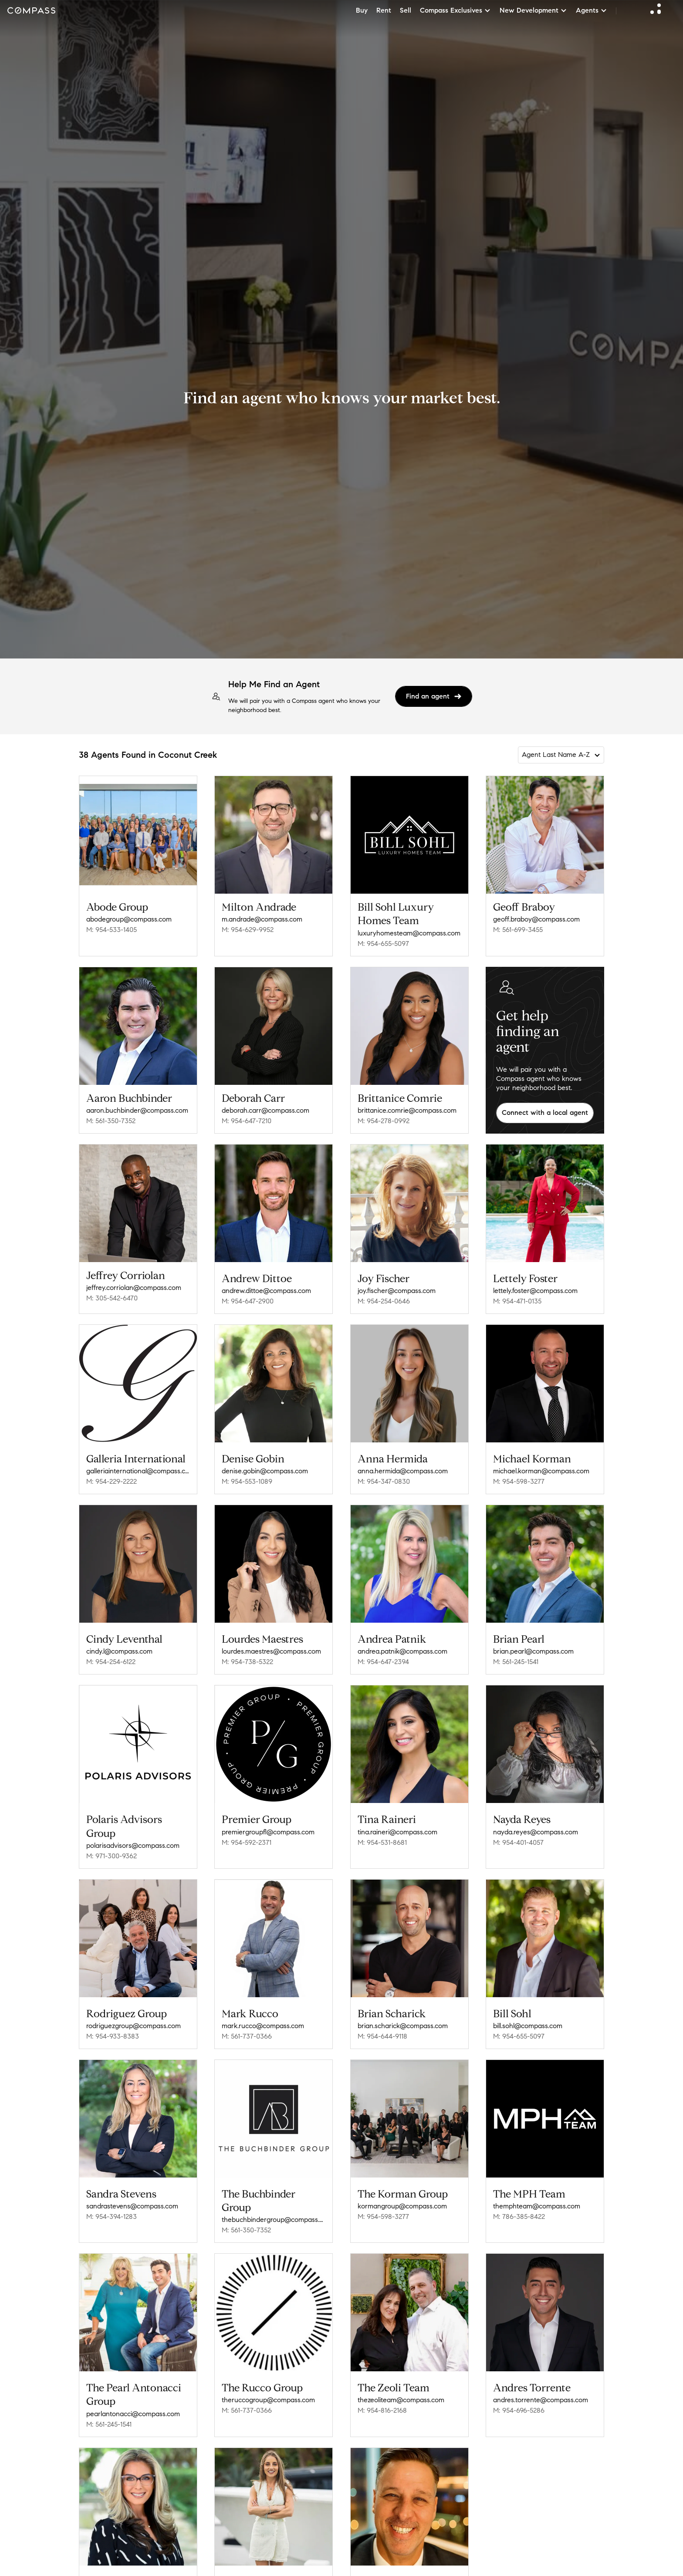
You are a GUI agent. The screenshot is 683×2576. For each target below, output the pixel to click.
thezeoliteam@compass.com (401, 2394)
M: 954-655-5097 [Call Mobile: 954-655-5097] (383, 943)
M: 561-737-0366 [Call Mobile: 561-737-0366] (247, 2036)
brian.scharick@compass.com (403, 2026)
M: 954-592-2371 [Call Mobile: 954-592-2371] (246, 1842)
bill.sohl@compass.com (527, 2026)
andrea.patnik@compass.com (402, 1651)
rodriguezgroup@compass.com (133, 2026)
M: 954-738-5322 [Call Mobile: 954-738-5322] (247, 1662)
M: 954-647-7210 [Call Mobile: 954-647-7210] (246, 1121)
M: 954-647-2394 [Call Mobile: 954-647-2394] (383, 1662)
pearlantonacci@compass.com (133, 2408)
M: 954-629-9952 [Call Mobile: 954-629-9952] (248, 929)
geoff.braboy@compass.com (536, 919)
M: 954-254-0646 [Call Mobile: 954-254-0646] (384, 1301)
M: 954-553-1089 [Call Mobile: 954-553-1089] (247, 1481)
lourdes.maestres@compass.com (271, 1651)
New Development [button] (533, 10)
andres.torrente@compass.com (540, 2394)
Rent (383, 10)
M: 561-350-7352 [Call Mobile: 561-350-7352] (110, 1121)
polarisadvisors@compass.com (132, 1845)
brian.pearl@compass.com (533, 1651)
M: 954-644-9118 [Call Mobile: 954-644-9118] (382, 2036)
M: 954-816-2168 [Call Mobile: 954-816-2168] (382, 2404)
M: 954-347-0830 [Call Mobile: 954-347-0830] (384, 1481)
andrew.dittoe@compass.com (266, 1290)
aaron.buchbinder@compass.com (137, 1110)
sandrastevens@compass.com (132, 2206)
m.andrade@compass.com (262, 919)
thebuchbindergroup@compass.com (273, 2216)
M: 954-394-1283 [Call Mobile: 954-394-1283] (111, 2216)
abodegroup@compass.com (129, 919)
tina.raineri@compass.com (397, 1832)
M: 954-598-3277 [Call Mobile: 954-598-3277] (518, 1481)
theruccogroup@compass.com (268, 2394)
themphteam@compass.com (536, 2203)
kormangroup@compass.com (402, 2203)
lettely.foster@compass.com (535, 1290)
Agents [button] (591, 10)
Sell (405, 10)
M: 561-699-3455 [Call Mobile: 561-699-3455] (518, 929)
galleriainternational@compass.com (138, 1471)
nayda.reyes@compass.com (535, 1832)
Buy (362, 10)
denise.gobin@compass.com (265, 1471)
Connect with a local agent (545, 1112)
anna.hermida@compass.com (403, 1471)
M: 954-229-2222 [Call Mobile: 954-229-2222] (111, 1481)
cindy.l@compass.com (119, 1651)
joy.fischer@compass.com (397, 1290)
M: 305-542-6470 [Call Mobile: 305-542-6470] (112, 1298)
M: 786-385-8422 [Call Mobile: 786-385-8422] (519, 2213)
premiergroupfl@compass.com (268, 1832)
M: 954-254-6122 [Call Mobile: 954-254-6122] (110, 1662)
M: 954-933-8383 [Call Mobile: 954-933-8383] (112, 2036)
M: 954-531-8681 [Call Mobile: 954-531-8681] (382, 1842)
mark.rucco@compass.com (263, 2026)
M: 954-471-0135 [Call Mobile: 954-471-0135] (517, 1301)
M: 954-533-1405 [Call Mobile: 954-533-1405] (111, 929)
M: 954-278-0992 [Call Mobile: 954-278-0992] (383, 1121)
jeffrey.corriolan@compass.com (133, 1287)
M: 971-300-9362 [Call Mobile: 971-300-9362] (111, 1856)
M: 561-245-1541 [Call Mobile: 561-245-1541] (515, 1662)
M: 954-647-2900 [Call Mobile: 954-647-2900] (248, 1301)
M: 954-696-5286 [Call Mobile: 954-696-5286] (518, 2404)
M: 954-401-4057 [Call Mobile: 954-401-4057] (518, 1842)
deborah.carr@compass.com (265, 1110)
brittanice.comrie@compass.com (407, 1110)
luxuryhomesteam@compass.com (409, 933)
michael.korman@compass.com (541, 1471)
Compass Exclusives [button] (455, 10)
